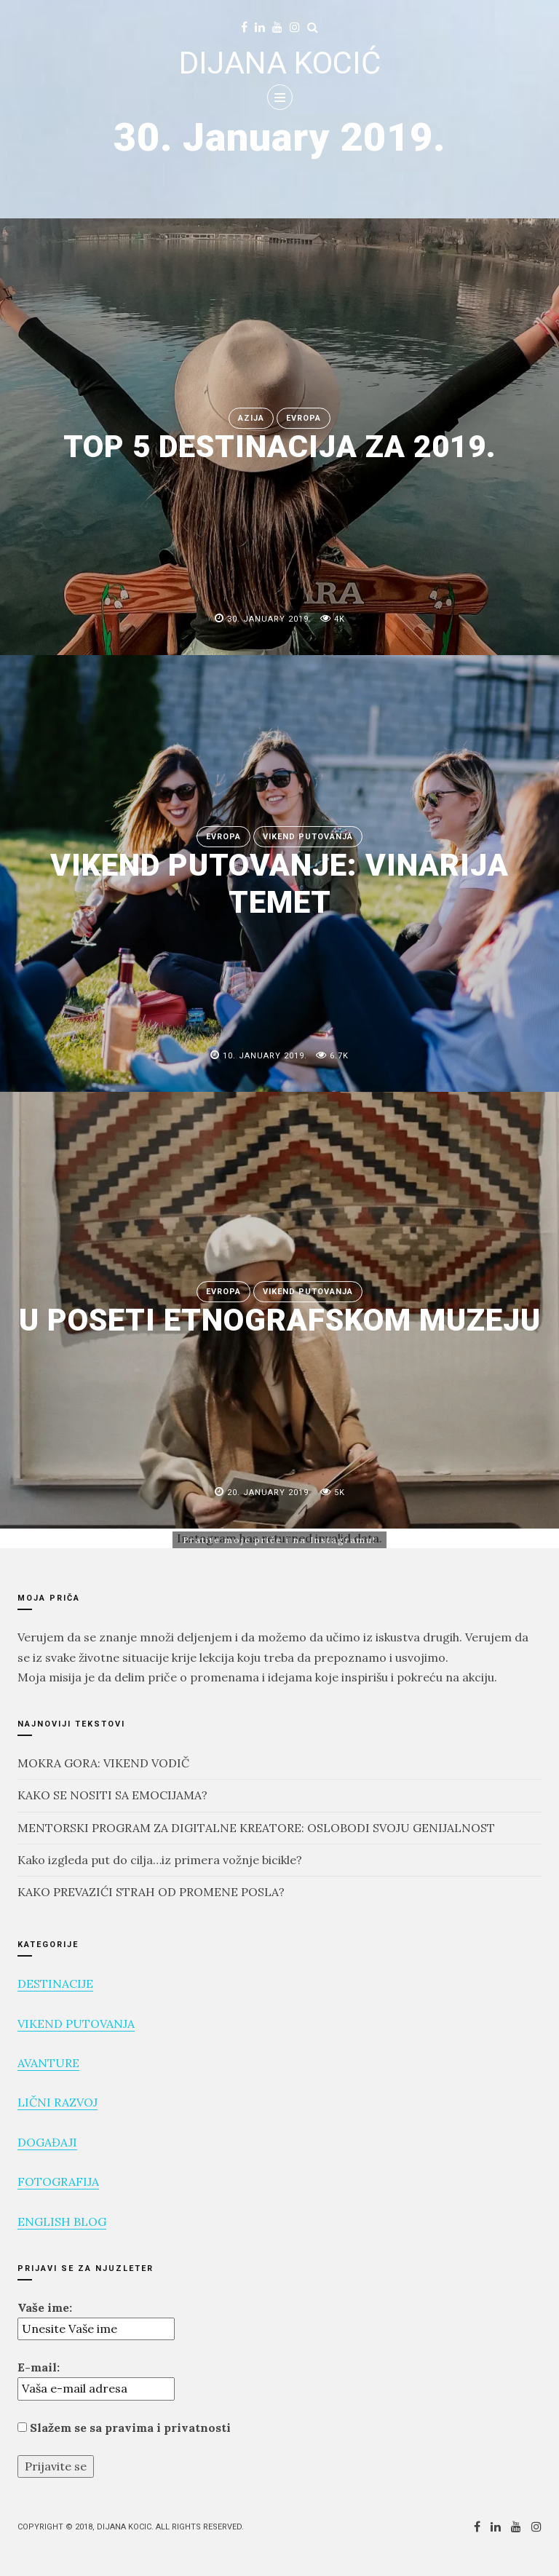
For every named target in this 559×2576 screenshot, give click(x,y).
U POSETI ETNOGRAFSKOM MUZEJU (280, 1321)
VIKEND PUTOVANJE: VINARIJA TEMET (279, 883)
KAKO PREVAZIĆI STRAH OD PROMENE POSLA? (151, 1892)
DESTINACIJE (55, 1983)
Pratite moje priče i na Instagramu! (279, 1539)
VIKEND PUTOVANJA (308, 836)
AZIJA (251, 418)
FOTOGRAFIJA (58, 2181)
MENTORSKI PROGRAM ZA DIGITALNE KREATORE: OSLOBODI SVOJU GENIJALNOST (256, 1827)
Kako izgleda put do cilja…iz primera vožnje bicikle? (159, 1859)
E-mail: (38, 2367)
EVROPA (303, 418)
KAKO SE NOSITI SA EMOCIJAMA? (112, 1795)
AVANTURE (48, 2063)
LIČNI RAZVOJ (57, 2102)
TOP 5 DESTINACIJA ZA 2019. (279, 447)
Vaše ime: (44, 2307)
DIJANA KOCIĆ (280, 63)
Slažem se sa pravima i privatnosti (124, 2427)
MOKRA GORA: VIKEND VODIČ (103, 1763)
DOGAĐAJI (47, 2142)
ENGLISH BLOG (61, 2221)
